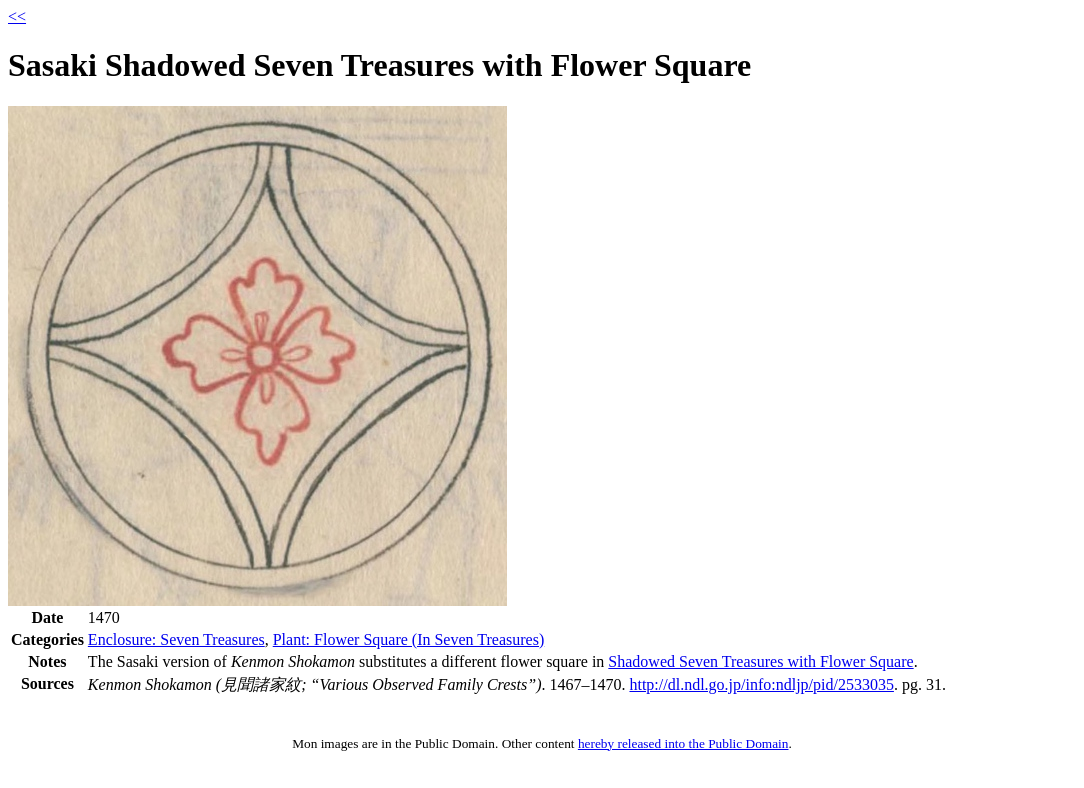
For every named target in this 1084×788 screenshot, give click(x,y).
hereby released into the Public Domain (683, 743)
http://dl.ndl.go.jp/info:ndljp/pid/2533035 (761, 684)
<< (17, 16)
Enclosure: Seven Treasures (176, 639)
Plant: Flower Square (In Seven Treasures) (409, 639)
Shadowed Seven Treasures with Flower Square (760, 661)
